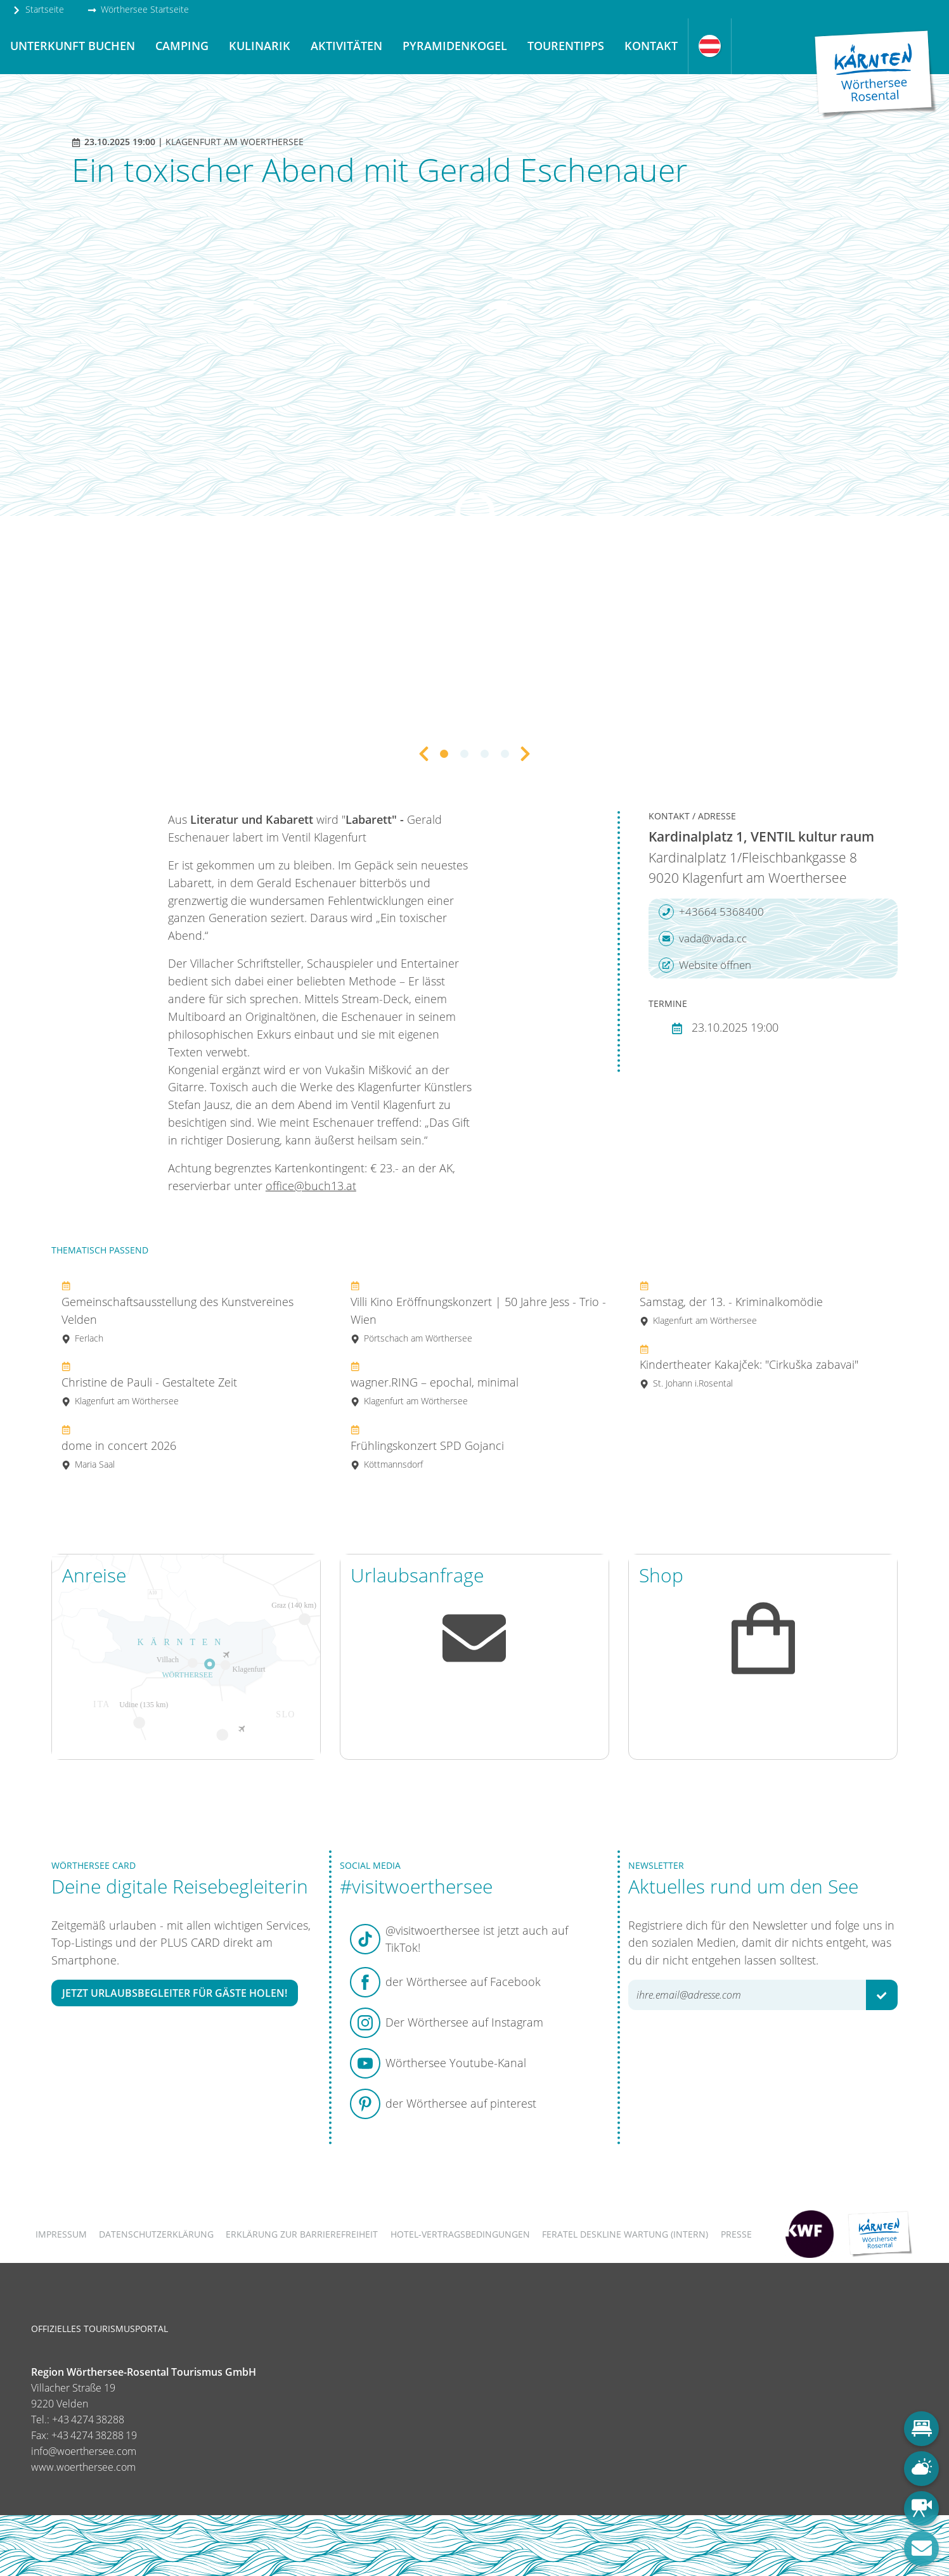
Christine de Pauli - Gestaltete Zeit (149, 1383)
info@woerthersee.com (83, 2451)
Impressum (61, 2234)
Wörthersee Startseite (138, 9)
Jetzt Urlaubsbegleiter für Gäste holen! (174, 1993)
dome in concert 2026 (118, 1446)
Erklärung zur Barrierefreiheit (302, 2234)
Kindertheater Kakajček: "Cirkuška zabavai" (749, 1366)
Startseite (38, 9)
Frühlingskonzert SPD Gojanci (427, 1446)
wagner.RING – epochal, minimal (435, 1383)
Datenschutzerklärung (156, 2234)
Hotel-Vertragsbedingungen (460, 2234)
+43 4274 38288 (88, 2419)
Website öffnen (705, 965)
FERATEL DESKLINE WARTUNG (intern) (625, 2234)
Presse (736, 2234)
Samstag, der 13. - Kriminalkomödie (731, 1302)
